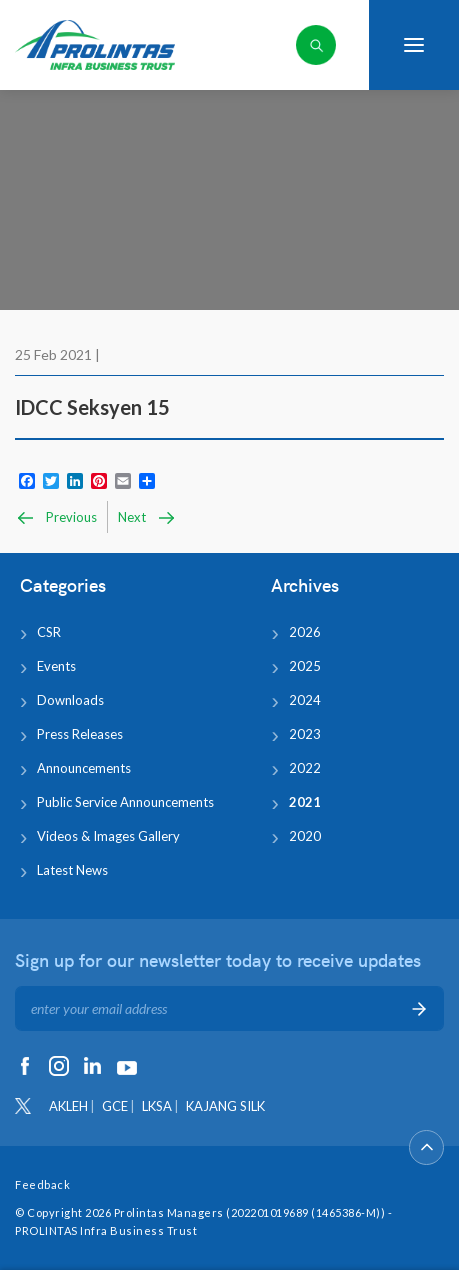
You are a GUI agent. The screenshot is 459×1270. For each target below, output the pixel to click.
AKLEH (68, 1106)
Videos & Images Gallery (108, 836)
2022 (305, 768)
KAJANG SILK (225, 1106)
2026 (305, 632)
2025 (305, 666)
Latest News (72, 870)
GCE (115, 1106)
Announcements (84, 768)
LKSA (157, 1106)
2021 (305, 802)
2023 (305, 734)
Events (56, 666)
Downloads (70, 700)
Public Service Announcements (125, 802)
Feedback (42, 1184)
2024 (305, 700)
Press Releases (80, 734)
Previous (56, 518)
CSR (49, 632)
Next (147, 518)
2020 (305, 836)
